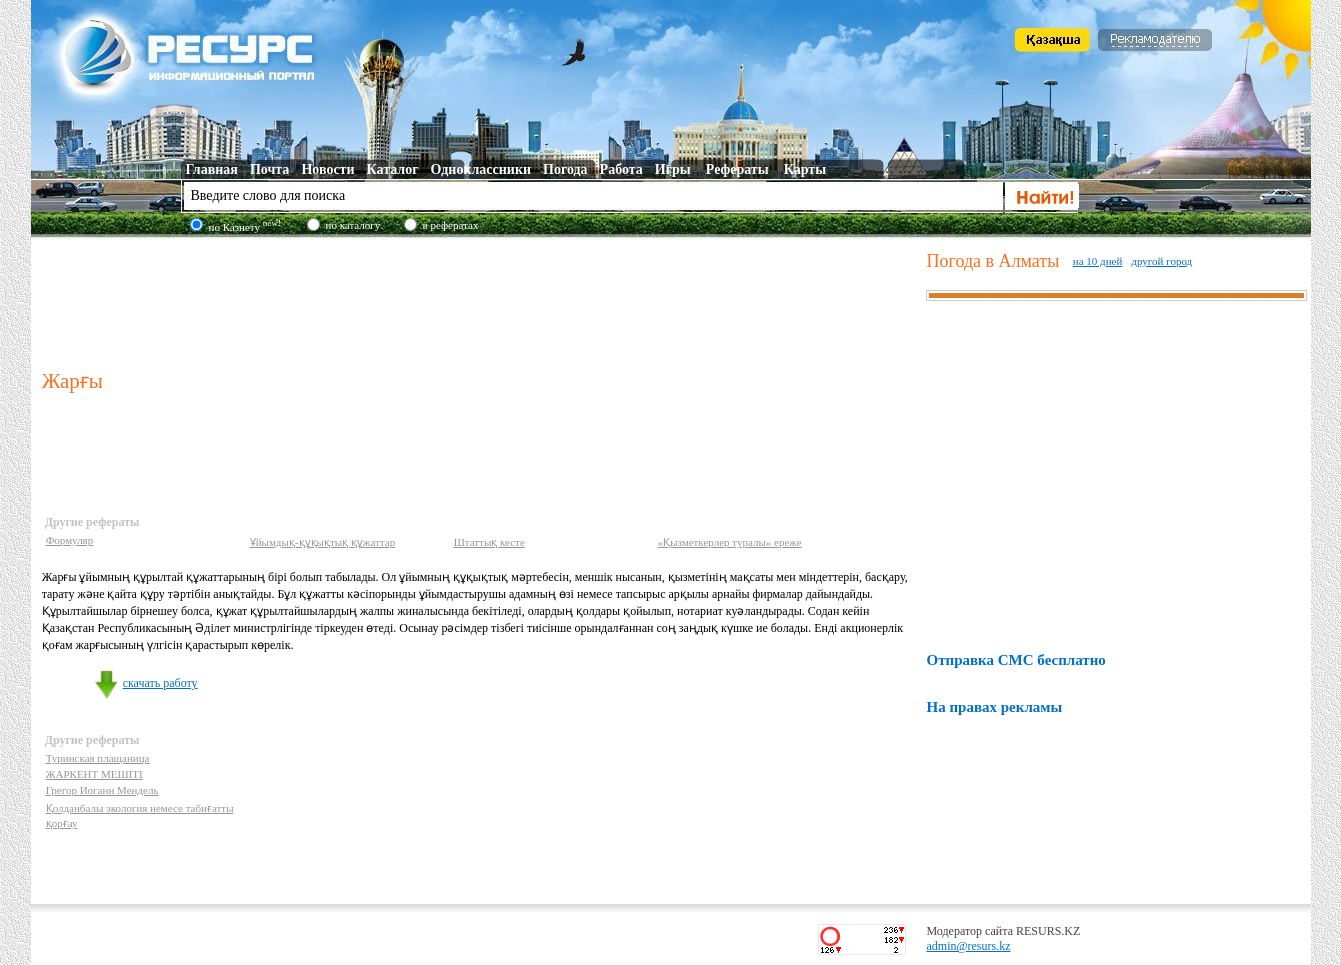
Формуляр (70, 540)
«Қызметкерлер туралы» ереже (730, 542)
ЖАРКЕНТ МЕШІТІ (94, 774)
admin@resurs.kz (968, 946)
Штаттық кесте (489, 542)
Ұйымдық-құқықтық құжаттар (323, 542)
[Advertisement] (480, 299)
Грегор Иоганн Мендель (102, 790)
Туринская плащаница (98, 758)
